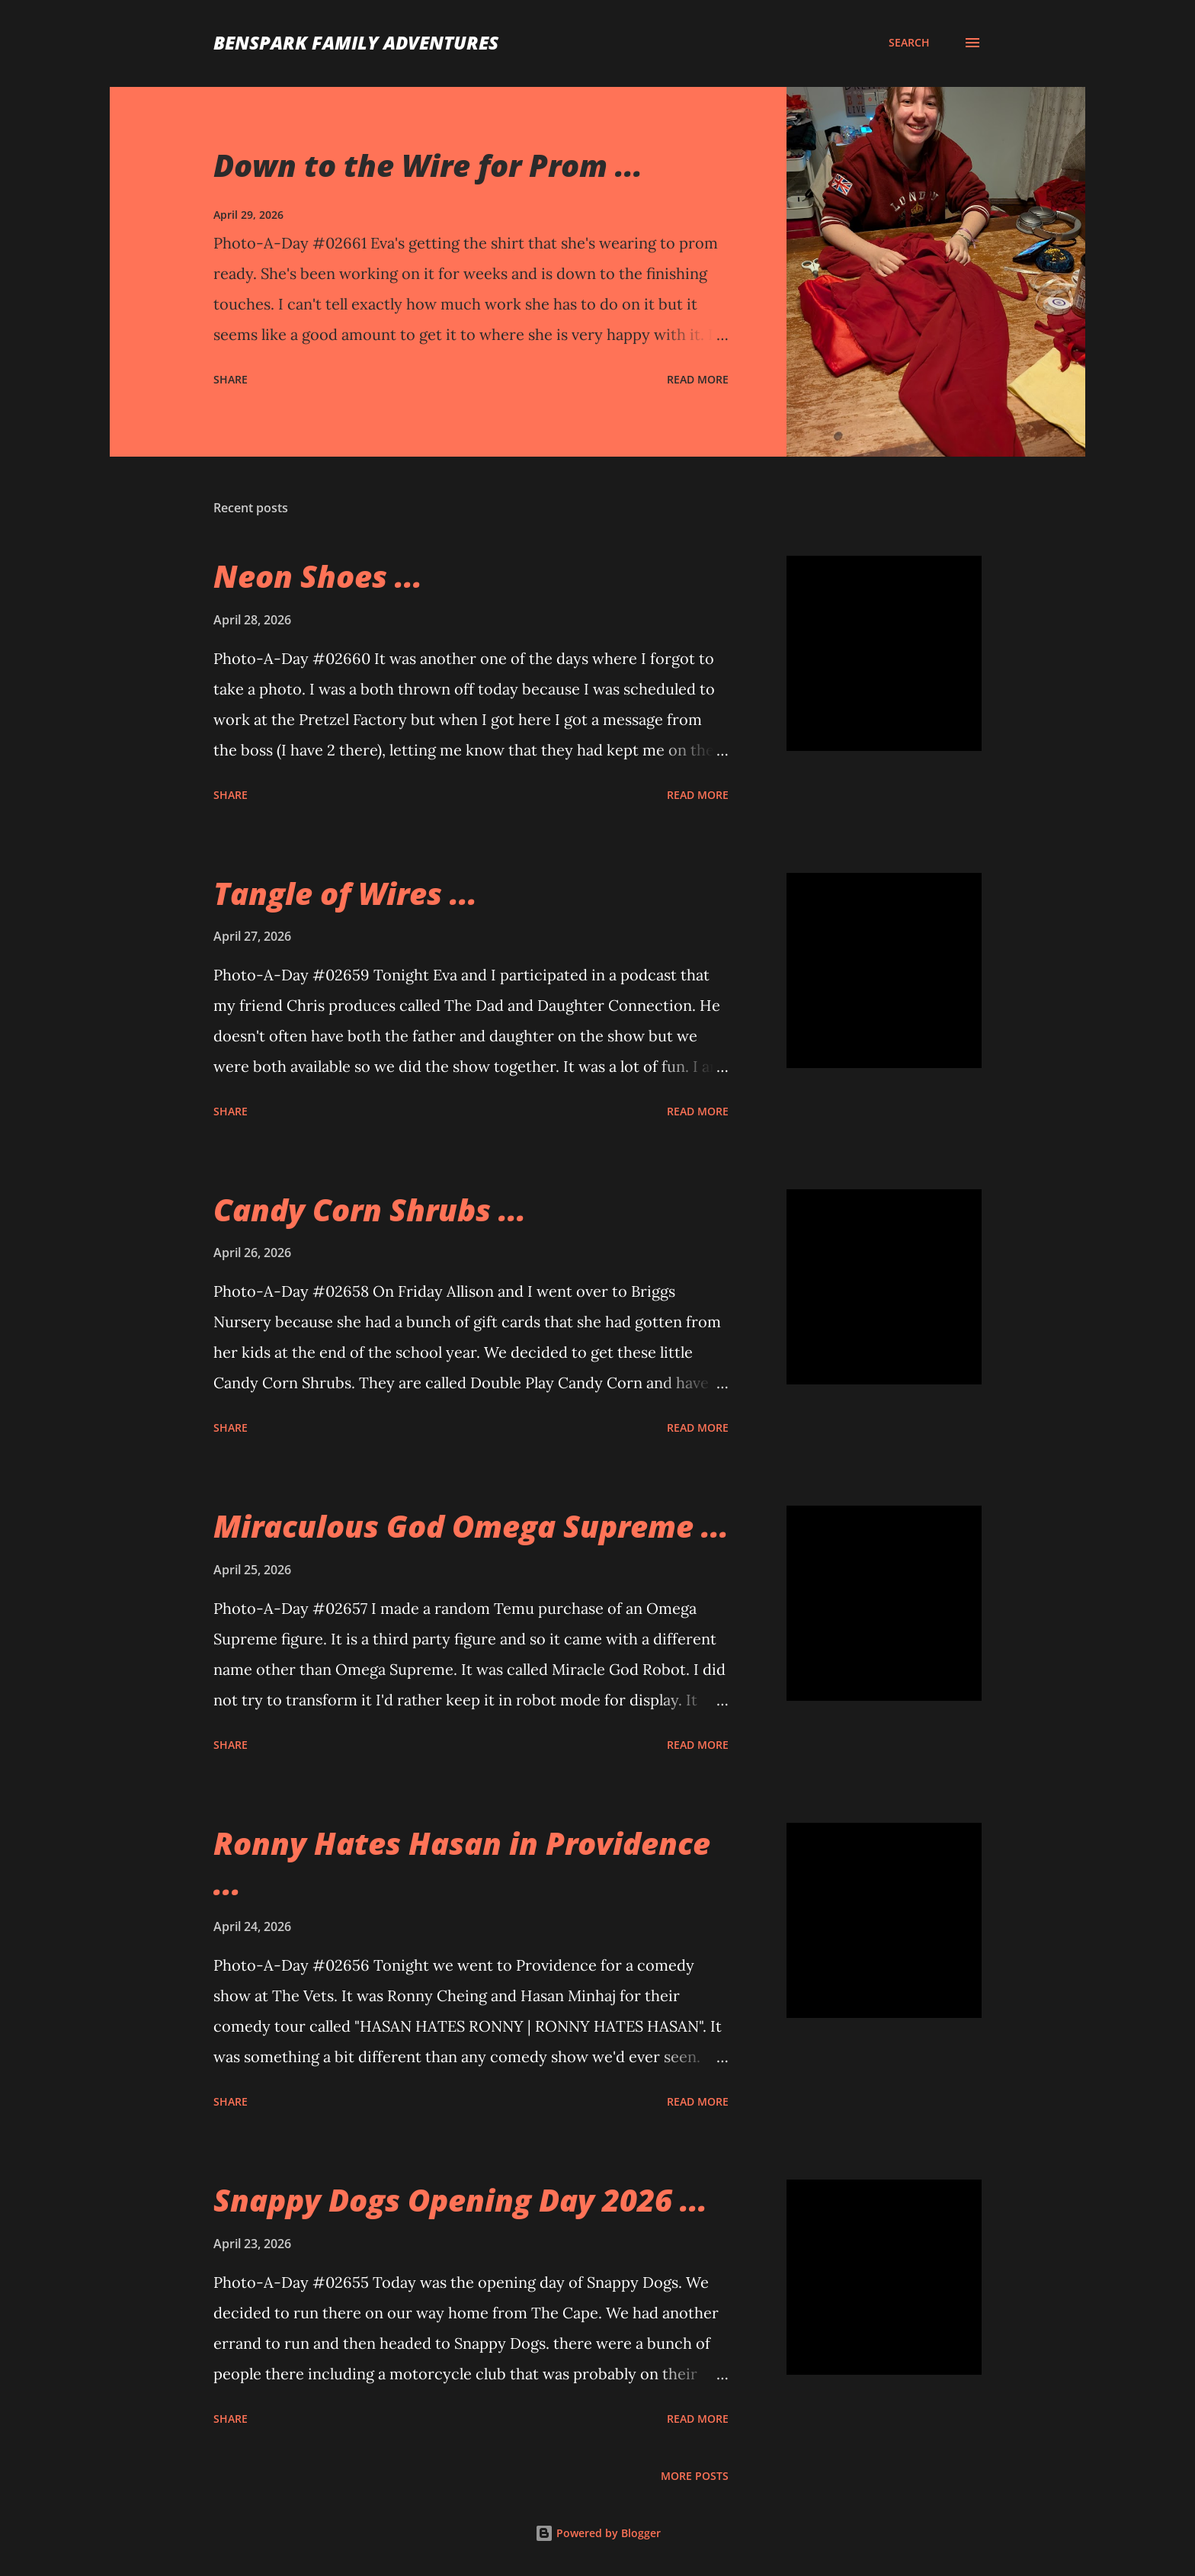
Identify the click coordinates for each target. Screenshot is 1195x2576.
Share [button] (230, 379)
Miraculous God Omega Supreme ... (471, 1526)
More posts (695, 2476)
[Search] (909, 43)
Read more (698, 379)
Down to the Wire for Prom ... (427, 165)
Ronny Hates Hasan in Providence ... (461, 1863)
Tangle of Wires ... (345, 893)
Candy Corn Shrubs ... (369, 1209)
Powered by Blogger (598, 2533)
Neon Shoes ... (317, 576)
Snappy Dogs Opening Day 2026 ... (460, 2200)
